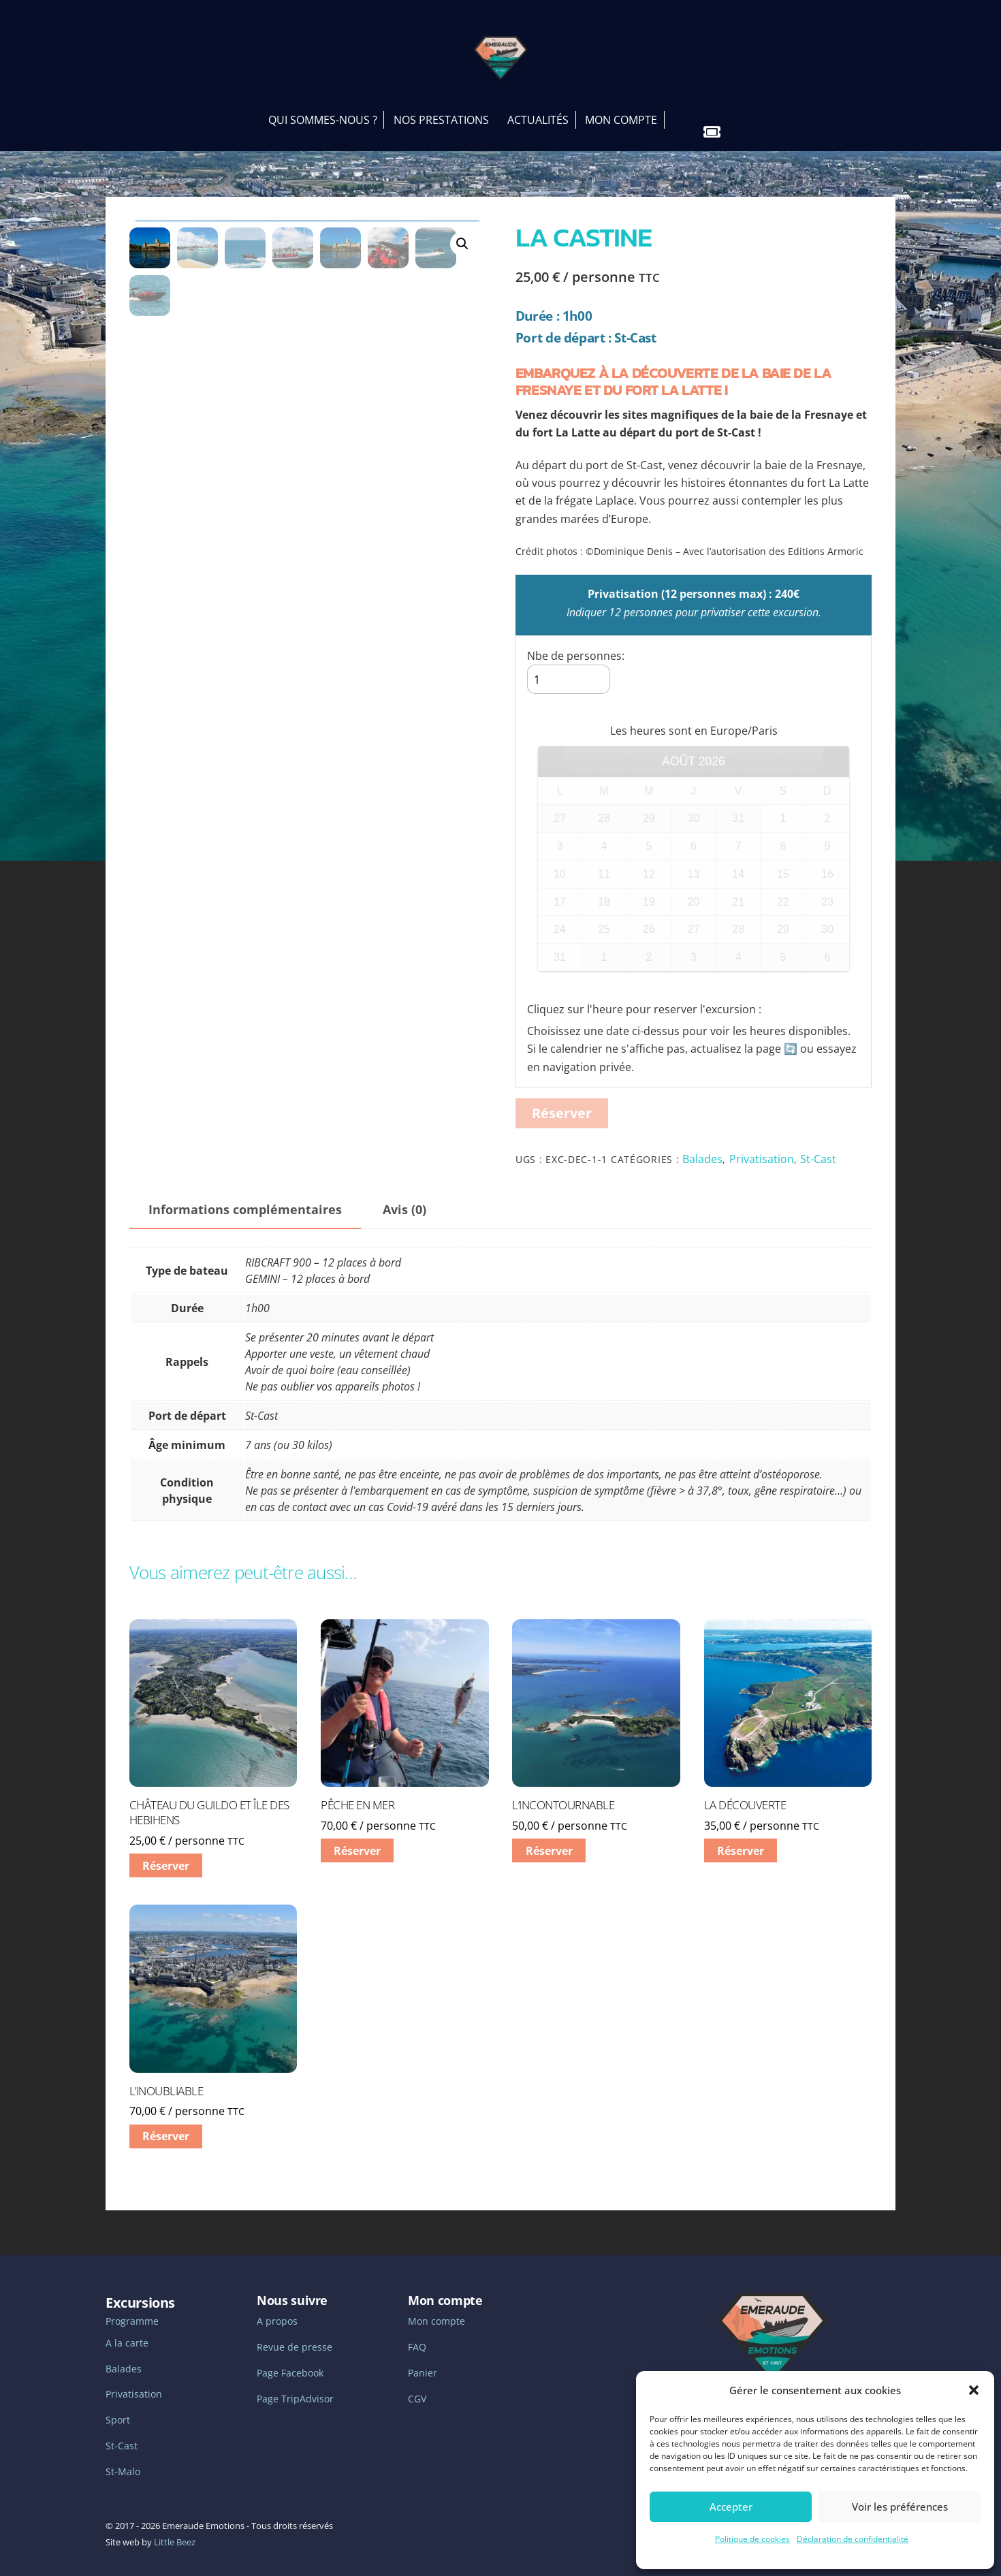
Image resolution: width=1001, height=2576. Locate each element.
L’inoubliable (166, 2076)
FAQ (417, 2333)
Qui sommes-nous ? (322, 105)
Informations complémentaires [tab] (245, 1195)
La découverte (745, 1791)
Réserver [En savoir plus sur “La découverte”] (740, 1836)
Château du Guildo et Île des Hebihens (209, 1799)
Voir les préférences (900, 2506)
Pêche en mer (357, 1791)
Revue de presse (294, 2333)
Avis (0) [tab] (404, 1195)
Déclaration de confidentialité (852, 2539)
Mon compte (436, 2307)
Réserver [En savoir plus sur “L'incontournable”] (549, 1836)
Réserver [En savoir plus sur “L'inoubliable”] (165, 2122)
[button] (974, 2390)
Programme (132, 2306)
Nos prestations (441, 105)
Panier (422, 2359)
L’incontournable (563, 1791)
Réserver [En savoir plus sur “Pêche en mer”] (357, 1836)
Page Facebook (290, 2359)
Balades (702, 1145)
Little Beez (174, 2528)
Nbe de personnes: (575, 641)
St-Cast (818, 1145)
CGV (417, 2385)
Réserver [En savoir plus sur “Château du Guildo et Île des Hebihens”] (165, 1851)
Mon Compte (621, 105)
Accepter (731, 2506)
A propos (277, 2307)
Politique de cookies (752, 2539)
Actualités (538, 105)
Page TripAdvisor (295, 2385)
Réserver (562, 1099)
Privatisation (761, 1145)
